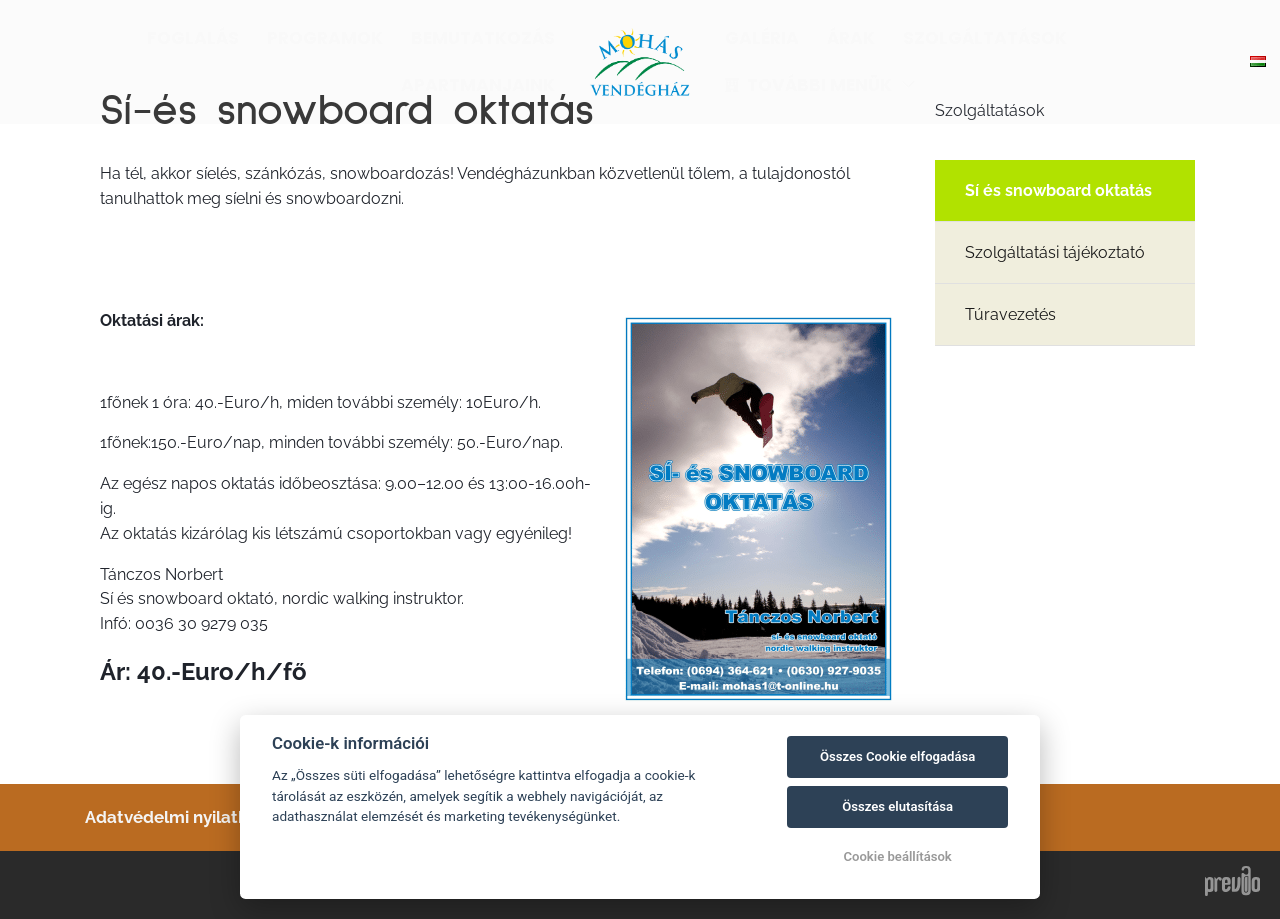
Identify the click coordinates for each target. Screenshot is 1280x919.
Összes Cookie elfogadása (897, 756)
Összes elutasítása (897, 806)
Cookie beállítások (897, 856)
